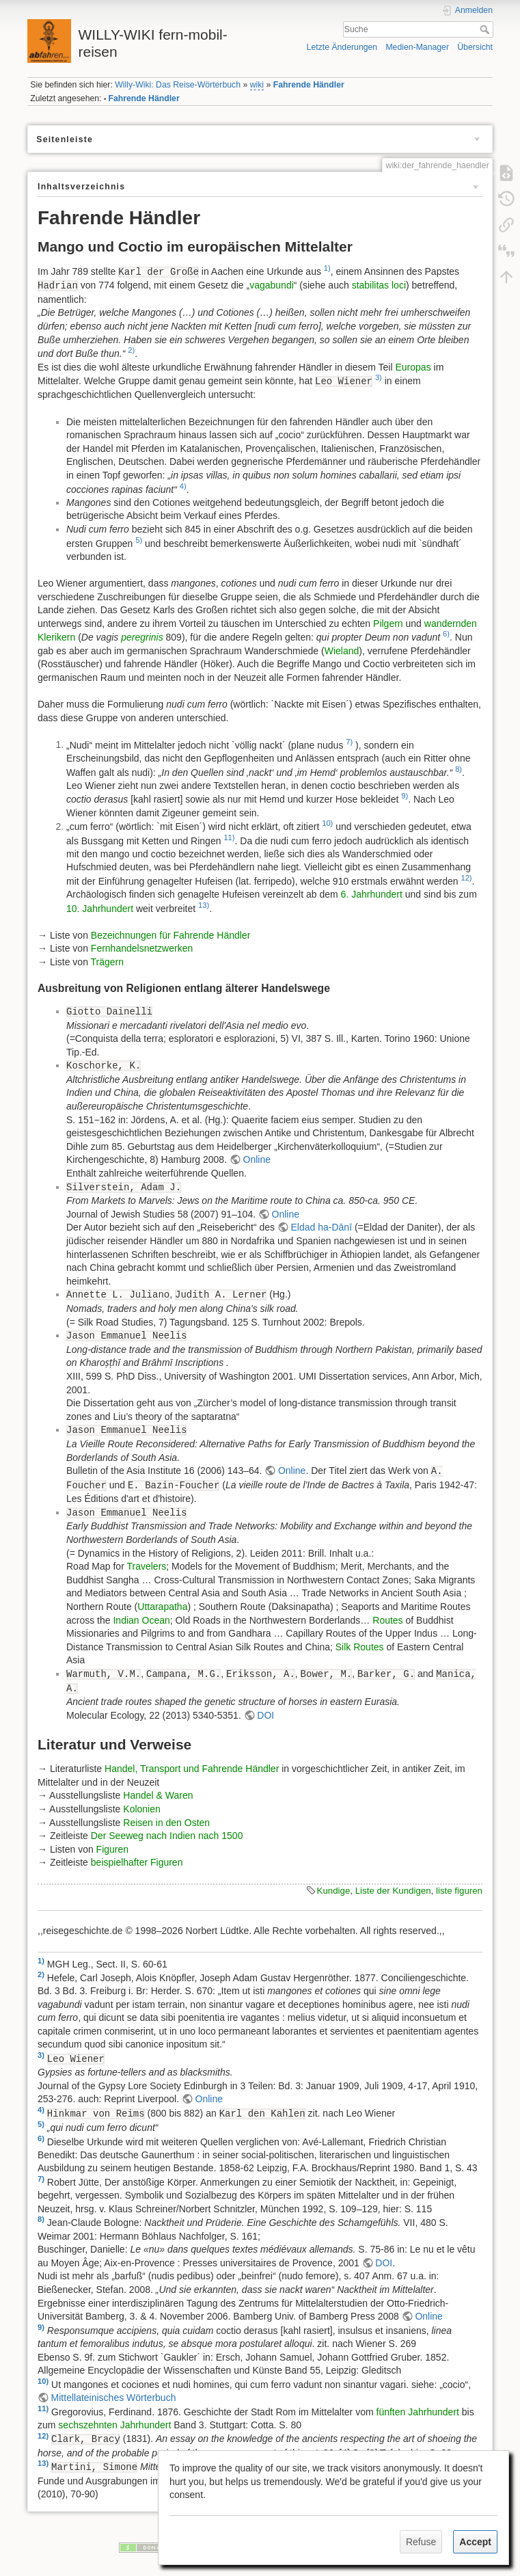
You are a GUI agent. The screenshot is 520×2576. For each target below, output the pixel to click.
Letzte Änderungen (342, 47)
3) (378, 377)
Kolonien (142, 1808)
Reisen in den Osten (166, 1822)
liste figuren (459, 1891)
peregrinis (142, 637)
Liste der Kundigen (393, 1891)
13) (203, 905)
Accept (475, 2541)
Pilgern (388, 623)
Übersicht (475, 47)
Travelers (146, 1566)
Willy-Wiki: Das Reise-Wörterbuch (178, 85)
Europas (412, 367)
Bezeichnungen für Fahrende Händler (171, 935)
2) (131, 350)
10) (327, 823)
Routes (387, 1620)
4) (183, 486)
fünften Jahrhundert (418, 2411)
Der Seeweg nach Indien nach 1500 (167, 1835)
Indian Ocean (141, 1620)
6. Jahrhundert (371, 894)
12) (466, 878)
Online (257, 1159)
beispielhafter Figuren (137, 1862)
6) (446, 634)
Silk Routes (360, 1646)
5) (138, 540)
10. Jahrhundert (99, 907)
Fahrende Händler (308, 85)
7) (349, 742)
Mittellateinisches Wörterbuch (113, 2397)
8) (458, 769)
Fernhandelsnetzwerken (142, 948)
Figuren (112, 1849)
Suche (486, 29)
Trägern (107, 961)
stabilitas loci (379, 285)
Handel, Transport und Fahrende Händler (192, 1768)
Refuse (421, 2541)
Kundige (334, 1891)
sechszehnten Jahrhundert (114, 2424)
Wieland (342, 650)
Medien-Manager (417, 47)
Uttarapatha (162, 1606)
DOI (265, 1715)
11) (228, 837)
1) (327, 268)
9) (404, 796)
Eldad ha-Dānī (322, 1227)
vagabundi (271, 285)
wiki (257, 85)
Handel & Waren (158, 1795)
